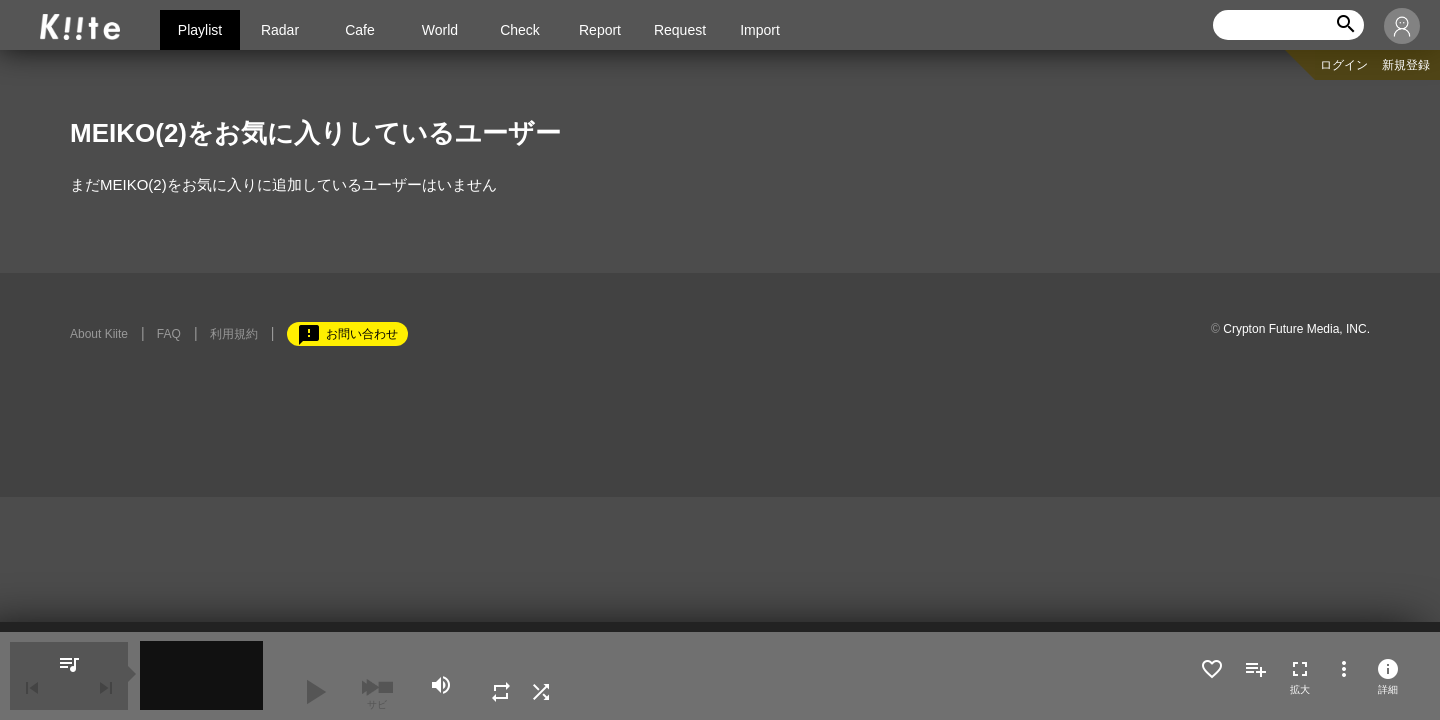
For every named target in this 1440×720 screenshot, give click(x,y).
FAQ (169, 334)
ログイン (1344, 65)
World (440, 30)
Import (760, 30)
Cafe (360, 30)
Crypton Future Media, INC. (1296, 329)
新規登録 (1406, 65)
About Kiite (99, 334)
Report (600, 30)
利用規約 (234, 334)
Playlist (200, 30)
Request (680, 30)
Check (520, 30)
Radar (280, 30)
